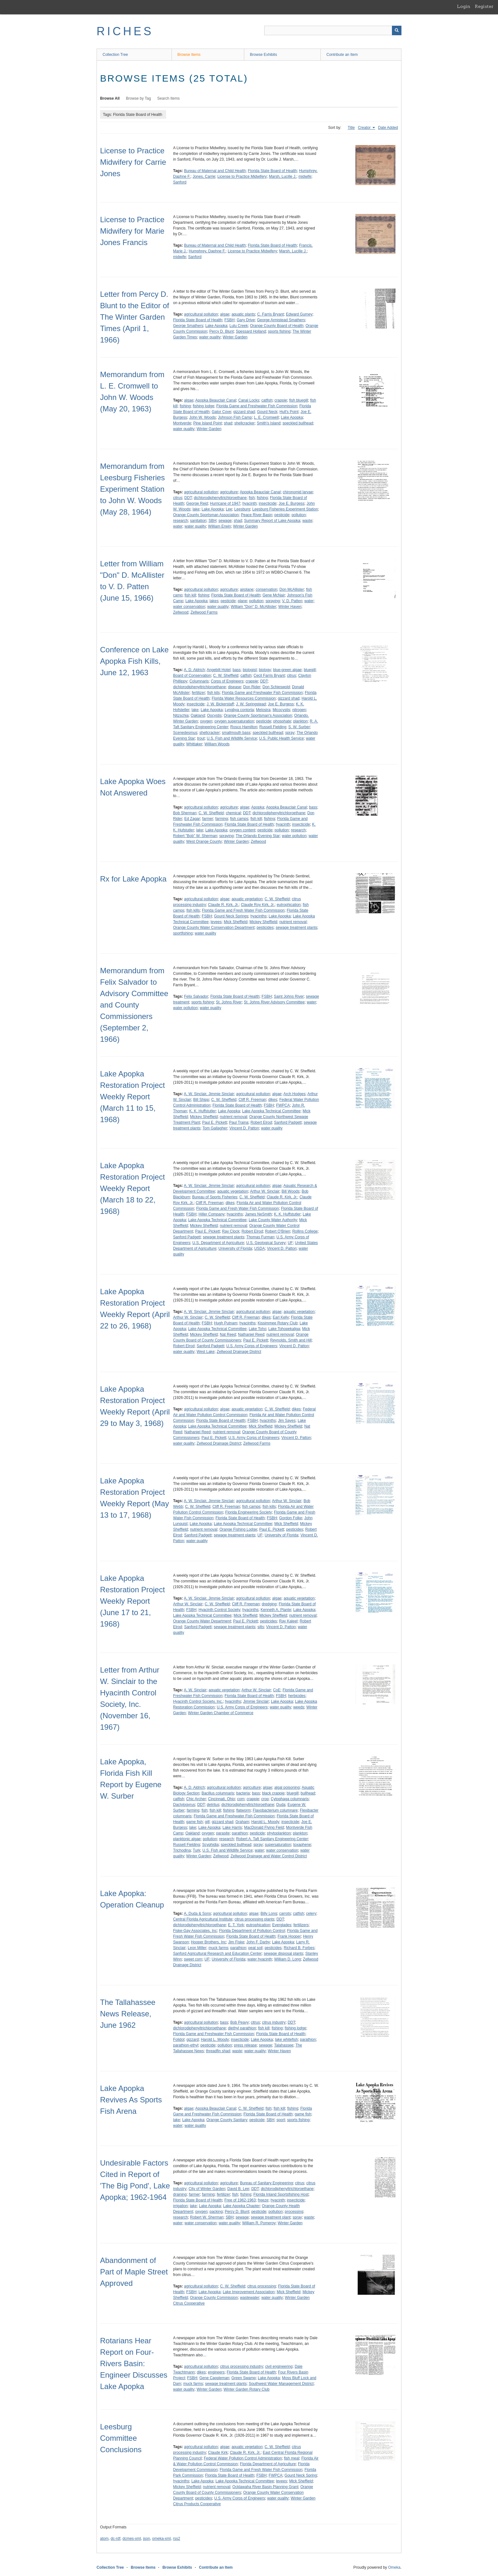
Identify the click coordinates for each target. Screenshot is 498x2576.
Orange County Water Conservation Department (213, 927)
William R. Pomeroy (258, 2223)
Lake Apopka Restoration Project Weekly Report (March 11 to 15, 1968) (132, 1096)
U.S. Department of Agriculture (218, 1243)
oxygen (206, 721)
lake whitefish (286, 2039)
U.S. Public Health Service (281, 738)
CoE (276, 1690)
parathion (240, 1833)
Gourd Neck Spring (301, 2475)
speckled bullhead (298, 423)
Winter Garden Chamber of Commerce (220, 1713)
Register (484, 6)
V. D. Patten (292, 601)
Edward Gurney (299, 314)
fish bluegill (298, 400)
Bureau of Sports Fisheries (214, 1197)
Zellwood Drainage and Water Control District (269, 1856)
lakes (214, 601)
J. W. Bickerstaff (220, 704)
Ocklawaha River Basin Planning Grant (265, 2487)
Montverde (182, 423)
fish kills (193, 910)
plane (242, 601)
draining (180, 2194)
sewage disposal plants (283, 1953)
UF (290, 1243)
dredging (269, 1604)
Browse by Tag (138, 98)
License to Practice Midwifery (241, 176)
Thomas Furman (260, 1237)
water (177, 526)
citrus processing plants (254, 1919)
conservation (266, 589)
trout (201, 738)
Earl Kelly (281, 1317)
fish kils (213, 692)
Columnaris (199, 681)
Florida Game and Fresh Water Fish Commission (243, 910)
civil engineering (279, 2366)
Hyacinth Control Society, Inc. (198, 1701)
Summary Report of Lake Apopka (272, 520)
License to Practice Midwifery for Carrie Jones (133, 162)
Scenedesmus (185, 732)
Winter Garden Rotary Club (247, 2389)
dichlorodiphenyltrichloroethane (220, 498)
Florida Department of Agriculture (268, 2464)
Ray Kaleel (288, 1621)
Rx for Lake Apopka (133, 879)
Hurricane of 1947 (225, 503)
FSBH (229, 320)
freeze (263, 2200)
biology (265, 670)
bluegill (309, 670)
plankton (300, 721)
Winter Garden (235, 337)
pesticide (281, 515)
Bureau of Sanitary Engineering (266, 2183)
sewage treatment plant (271, 2217)
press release (245, 2045)
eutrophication (288, 904)
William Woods (217, 744)
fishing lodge (203, 406)
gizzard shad (244, 411)
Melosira (263, 710)
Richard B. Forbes (299, 1948)
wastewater (249, 2297)
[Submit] (396, 30)
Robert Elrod (261, 1122)
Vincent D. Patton (244, 1128)
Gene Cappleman (214, 2378)
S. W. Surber (299, 727)
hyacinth (249, 503)
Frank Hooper (289, 1936)
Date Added (388, 127)
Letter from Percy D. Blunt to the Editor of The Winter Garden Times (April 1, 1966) (134, 317)
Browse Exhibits (263, 54)
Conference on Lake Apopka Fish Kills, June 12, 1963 (134, 661)
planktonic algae (187, 1839)
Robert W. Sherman (206, 2217)
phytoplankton (279, 1833)
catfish (267, 400)
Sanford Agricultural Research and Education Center (217, 1953)
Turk (196, 1850)
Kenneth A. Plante (275, 1610)
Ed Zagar (192, 818)
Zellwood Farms (204, 612)
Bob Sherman (184, 813)
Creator (365, 127)
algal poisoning (287, 1787)
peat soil (255, 1948)
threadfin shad (218, 2051)
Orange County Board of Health (276, 325)
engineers (216, 2372)
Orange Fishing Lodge (238, 1529)
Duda (281, 1804)
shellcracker (244, 423)
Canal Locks (248, 400)
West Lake (205, 1351)
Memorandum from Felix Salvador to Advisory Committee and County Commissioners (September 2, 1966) (134, 1004)
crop (265, 1799)
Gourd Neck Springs (231, 916)
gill (207, 1822)
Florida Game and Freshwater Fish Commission (256, 406)
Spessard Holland (251, 331)
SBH (212, 520)
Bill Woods (290, 1191)
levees (216, 922)
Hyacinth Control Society (219, 1610)
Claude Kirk (218, 2452)
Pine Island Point (207, 423)
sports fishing (279, 331)
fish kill (190, 595)
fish (252, 498)
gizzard (192, 2039)
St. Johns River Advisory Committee (274, 1002)
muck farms (218, 1948)
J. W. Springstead (251, 704)
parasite (223, 1833)
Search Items (168, 98)
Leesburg (242, 509)
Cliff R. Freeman (252, 1099)
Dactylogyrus (184, 1804)
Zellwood (180, 612)
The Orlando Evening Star (258, 836)
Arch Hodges (294, 1094)
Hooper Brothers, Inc (208, 1942)
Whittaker (194, 744)
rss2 (176, 2538)
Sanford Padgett (288, 1122)
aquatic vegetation (247, 899)
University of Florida (235, 1248)
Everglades (281, 1925)
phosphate (282, 721)
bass (236, 670)
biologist (250, 670)
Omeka (394, 2567)
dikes (272, 1099)
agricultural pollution (201, 314)
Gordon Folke (290, 1518)
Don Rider (251, 687)
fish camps (239, 818)
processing (294, 2211)
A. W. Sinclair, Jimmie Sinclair (209, 1094)
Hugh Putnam (225, 1323)
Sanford (179, 182)
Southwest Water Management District (281, 2383)
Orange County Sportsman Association (206, 515)
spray (289, 732)
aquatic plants (243, 314)
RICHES (125, 31)
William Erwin (219, 526)
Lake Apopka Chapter (241, 2206)
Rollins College (305, 1231)
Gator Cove (221, 411)
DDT (188, 498)
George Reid (197, 503)
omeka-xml (161, 2538)
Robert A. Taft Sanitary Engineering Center (272, 1839)
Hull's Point (289, 411)
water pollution (294, 836)
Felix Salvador (196, 996)
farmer (207, 818)
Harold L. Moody (265, 1822)
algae (224, 314)
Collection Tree (115, 54)
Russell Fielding (272, 727)
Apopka (257, 807)
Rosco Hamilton (243, 727)
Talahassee (283, 2045)
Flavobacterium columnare (275, 1810)
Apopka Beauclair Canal (215, 400)
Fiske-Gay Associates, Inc (195, 1930)
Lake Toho (257, 1329)
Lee (229, 509)
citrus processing (261, 2286)
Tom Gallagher (215, 1128)
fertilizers (301, 1925)
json (146, 2538)
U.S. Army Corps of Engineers (251, 1346)
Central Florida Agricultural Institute (202, 1919)
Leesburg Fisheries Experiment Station (285, 509)
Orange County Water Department (202, 1621)
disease (234, 687)
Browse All (110, 98)
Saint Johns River (289, 996)
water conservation (189, 606)
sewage (225, 520)
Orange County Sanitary (226, 2120)
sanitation (198, 520)
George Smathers (188, 325)
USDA (259, 1248)
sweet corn (193, 1959)
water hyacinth (259, 1959)
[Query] (332, 30)
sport (281, 2120)
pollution (299, 515)
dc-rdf (115, 2538)
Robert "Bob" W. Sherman (195, 836)
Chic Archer (196, 1799)
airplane (247, 589)
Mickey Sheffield (263, 922)
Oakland (198, 715)
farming (221, 818)
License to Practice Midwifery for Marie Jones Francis (132, 231)
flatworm (243, 1810)
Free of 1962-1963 (240, 2200)
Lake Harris (232, 1827)
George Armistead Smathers (281, 320)
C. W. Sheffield (225, 675)
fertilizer (198, 692)
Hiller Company (212, 1214)
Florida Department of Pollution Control (252, 1930)
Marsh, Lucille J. (282, 176)
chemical (233, 813)
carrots (285, 1913)
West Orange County (204, 841)
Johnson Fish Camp (235, 417)
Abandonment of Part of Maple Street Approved (134, 2271)
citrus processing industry (241, 2366)
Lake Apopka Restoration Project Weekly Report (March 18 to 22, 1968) (132, 1188)
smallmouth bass (236, 732)
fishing (185, 406)
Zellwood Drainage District (239, 1351)
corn (240, 1799)
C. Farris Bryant (270, 314)
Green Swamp (243, 2378)
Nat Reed (228, 1334)
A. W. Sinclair (195, 1690)
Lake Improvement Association (248, 2292)
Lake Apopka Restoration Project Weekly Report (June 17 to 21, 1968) (132, 1601)
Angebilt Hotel (219, 670)
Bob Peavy (239, 2022)
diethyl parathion (242, 2028)
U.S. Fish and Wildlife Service (232, 738)
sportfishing (182, 933)
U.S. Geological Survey (266, 1243)
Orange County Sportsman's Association (258, 715)
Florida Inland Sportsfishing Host (280, 2194)
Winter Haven (289, 606)
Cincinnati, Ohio (221, 1799)
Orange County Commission (214, 2297)
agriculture (229, 492)
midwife (305, 176)
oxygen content (242, 830)
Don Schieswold (276, 687)
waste (307, 520)
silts (261, 1627)
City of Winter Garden (207, 2189)
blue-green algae (287, 670)
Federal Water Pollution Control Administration (243, 2458)
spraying (273, 601)
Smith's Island (268, 423)
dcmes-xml (132, 2538)
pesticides (265, 927)
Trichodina (182, 1850)
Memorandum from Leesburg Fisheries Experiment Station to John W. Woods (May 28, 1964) (132, 489)
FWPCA (283, 1105)
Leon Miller (197, 1948)
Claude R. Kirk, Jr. (223, 904)
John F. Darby (258, 1942)
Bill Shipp (201, 1099)
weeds (298, 1707)
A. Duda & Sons (197, 1913)
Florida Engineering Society (248, 1512)
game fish (194, 1822)
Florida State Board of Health (272, 171)
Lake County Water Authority (273, 1220)
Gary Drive (246, 320)
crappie (280, 400)
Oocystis (214, 715)
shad (228, 423)
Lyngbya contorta (239, 710)
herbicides (297, 1696)
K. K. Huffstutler (202, 1111)
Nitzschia (181, 715)
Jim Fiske (236, 1942)
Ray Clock (230, 1231)
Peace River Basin (256, 515)
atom (104, 2538)
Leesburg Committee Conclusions (121, 2438)
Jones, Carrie (203, 176)
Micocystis (281, 710)
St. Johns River (229, 1002)
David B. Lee (238, 2189)
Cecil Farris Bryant (269, 675)
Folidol (178, 2039)
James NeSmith (258, 1214)
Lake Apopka (216, 325)
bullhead (308, 1793)
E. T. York (236, 1925)
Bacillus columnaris (217, 1793)
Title (351, 127)
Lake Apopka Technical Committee (271, 1111)
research (180, 520)
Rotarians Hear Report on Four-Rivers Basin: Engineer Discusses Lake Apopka (133, 2363)
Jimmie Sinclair (256, 1701)
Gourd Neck (267, 411)
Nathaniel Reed (251, 1334)
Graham (242, 1822)
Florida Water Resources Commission (244, 698)
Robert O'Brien (277, 1231)
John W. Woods (202, 417)
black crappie (273, 1793)
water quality (209, 337)
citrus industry (274, 2022)
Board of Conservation (192, 675)
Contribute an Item (342, 54)
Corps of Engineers (227, 681)
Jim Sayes (286, 1420)
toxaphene (302, 1844)
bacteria (243, 1793)
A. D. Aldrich (194, 670)
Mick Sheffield (235, 922)
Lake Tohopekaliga (284, 1329)
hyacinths (258, 916)
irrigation (180, 2206)
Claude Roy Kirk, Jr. (257, 904)
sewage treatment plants (296, 927)
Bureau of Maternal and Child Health (215, 171)
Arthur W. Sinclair (264, 1191)
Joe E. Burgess (291, 503)
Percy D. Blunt (221, 331)
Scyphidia (210, 1844)
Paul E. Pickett (214, 1122)
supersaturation (278, 1844)
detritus (213, 1804)
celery (311, 1913)
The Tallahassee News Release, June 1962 (127, 2013)
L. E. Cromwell (266, 417)
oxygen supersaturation (234, 721)
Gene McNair (274, 595)
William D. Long (287, 1959)
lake (195, 509)
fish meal (291, 2458)
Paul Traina (238, 1122)
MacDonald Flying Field (264, 1827)
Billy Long (268, 1913)
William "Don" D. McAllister (253, 606)
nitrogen (299, 710)
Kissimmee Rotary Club (277, 1323)
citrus (177, 498)
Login (463, 6)
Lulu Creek (238, 325)
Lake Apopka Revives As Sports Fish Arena (131, 2099)
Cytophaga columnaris (290, 1799)
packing (216, 2211)
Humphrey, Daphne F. (207, 251)
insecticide (268, 503)
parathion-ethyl (185, 2045)
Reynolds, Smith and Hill (291, 1340)
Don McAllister (291, 589)
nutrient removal (292, 922)
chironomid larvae (298, 492)
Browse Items (189, 54)
